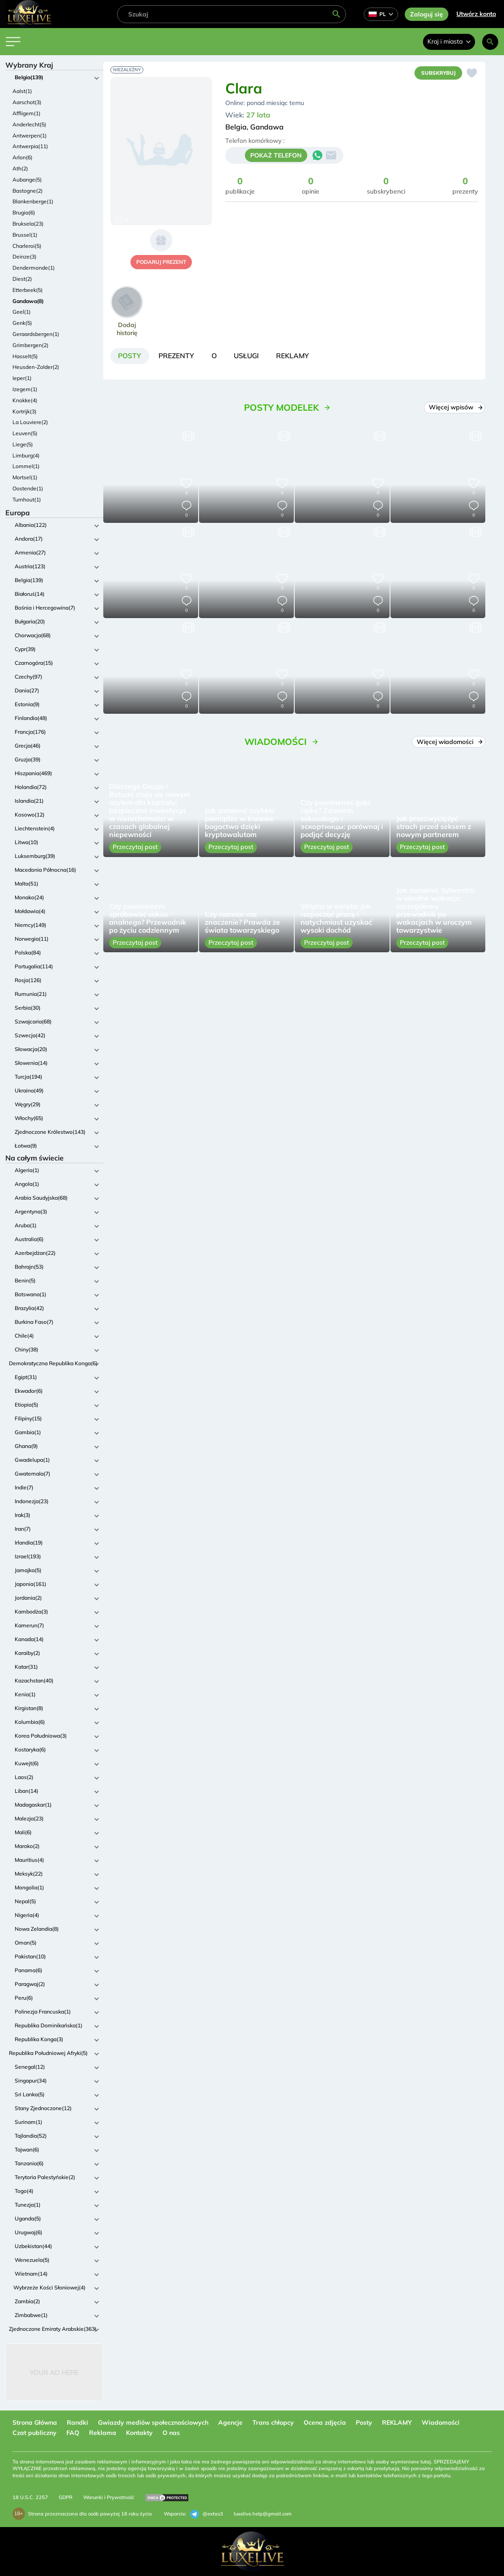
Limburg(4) (26, 455)
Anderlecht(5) (29, 124)
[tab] (130, 356)
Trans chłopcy (273, 2422)
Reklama (102, 2433)
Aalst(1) (22, 91)
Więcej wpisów (455, 408)
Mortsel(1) (24, 477)
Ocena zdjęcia (325, 2422)
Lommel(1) (26, 466)
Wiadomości (440, 2422)
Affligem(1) (26, 113)
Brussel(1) (24, 234)
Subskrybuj (437, 73)
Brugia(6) (23, 212)
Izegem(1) (24, 389)
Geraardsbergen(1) (35, 334)
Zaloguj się (426, 14)
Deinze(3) (24, 256)
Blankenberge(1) (32, 201)
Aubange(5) (27, 179)
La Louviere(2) (30, 422)
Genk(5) (22, 322)
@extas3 (206, 2514)
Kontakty (139, 2433)
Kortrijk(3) (24, 411)
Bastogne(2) (27, 190)
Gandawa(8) (28, 301)
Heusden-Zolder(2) (35, 367)
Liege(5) (22, 444)
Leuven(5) (24, 433)
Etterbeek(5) (27, 290)
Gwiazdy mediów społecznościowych (153, 2422)
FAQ (72, 2433)
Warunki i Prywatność (108, 2497)
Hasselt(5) (25, 356)
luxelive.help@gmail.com (263, 2514)
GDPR (66, 2497)
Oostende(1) (27, 488)
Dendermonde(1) (33, 267)
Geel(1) (21, 311)
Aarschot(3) (26, 102)
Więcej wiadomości (449, 743)
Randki (77, 2422)
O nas (171, 2433)
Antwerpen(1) (29, 135)
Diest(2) (22, 278)
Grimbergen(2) (30, 345)
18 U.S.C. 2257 (30, 2497)
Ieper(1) (22, 378)
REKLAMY (397, 2422)
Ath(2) (20, 168)
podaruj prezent (161, 262)
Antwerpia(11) (30, 146)
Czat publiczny (34, 2433)
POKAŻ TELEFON (276, 156)
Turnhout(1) (26, 499)
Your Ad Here (54, 2372)
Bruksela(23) (28, 223)
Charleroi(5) (26, 246)
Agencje (230, 2422)
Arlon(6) (22, 157)
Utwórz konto (476, 14)
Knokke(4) (24, 400)
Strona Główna (34, 2422)
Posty (364, 2422)
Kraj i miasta (449, 41)
